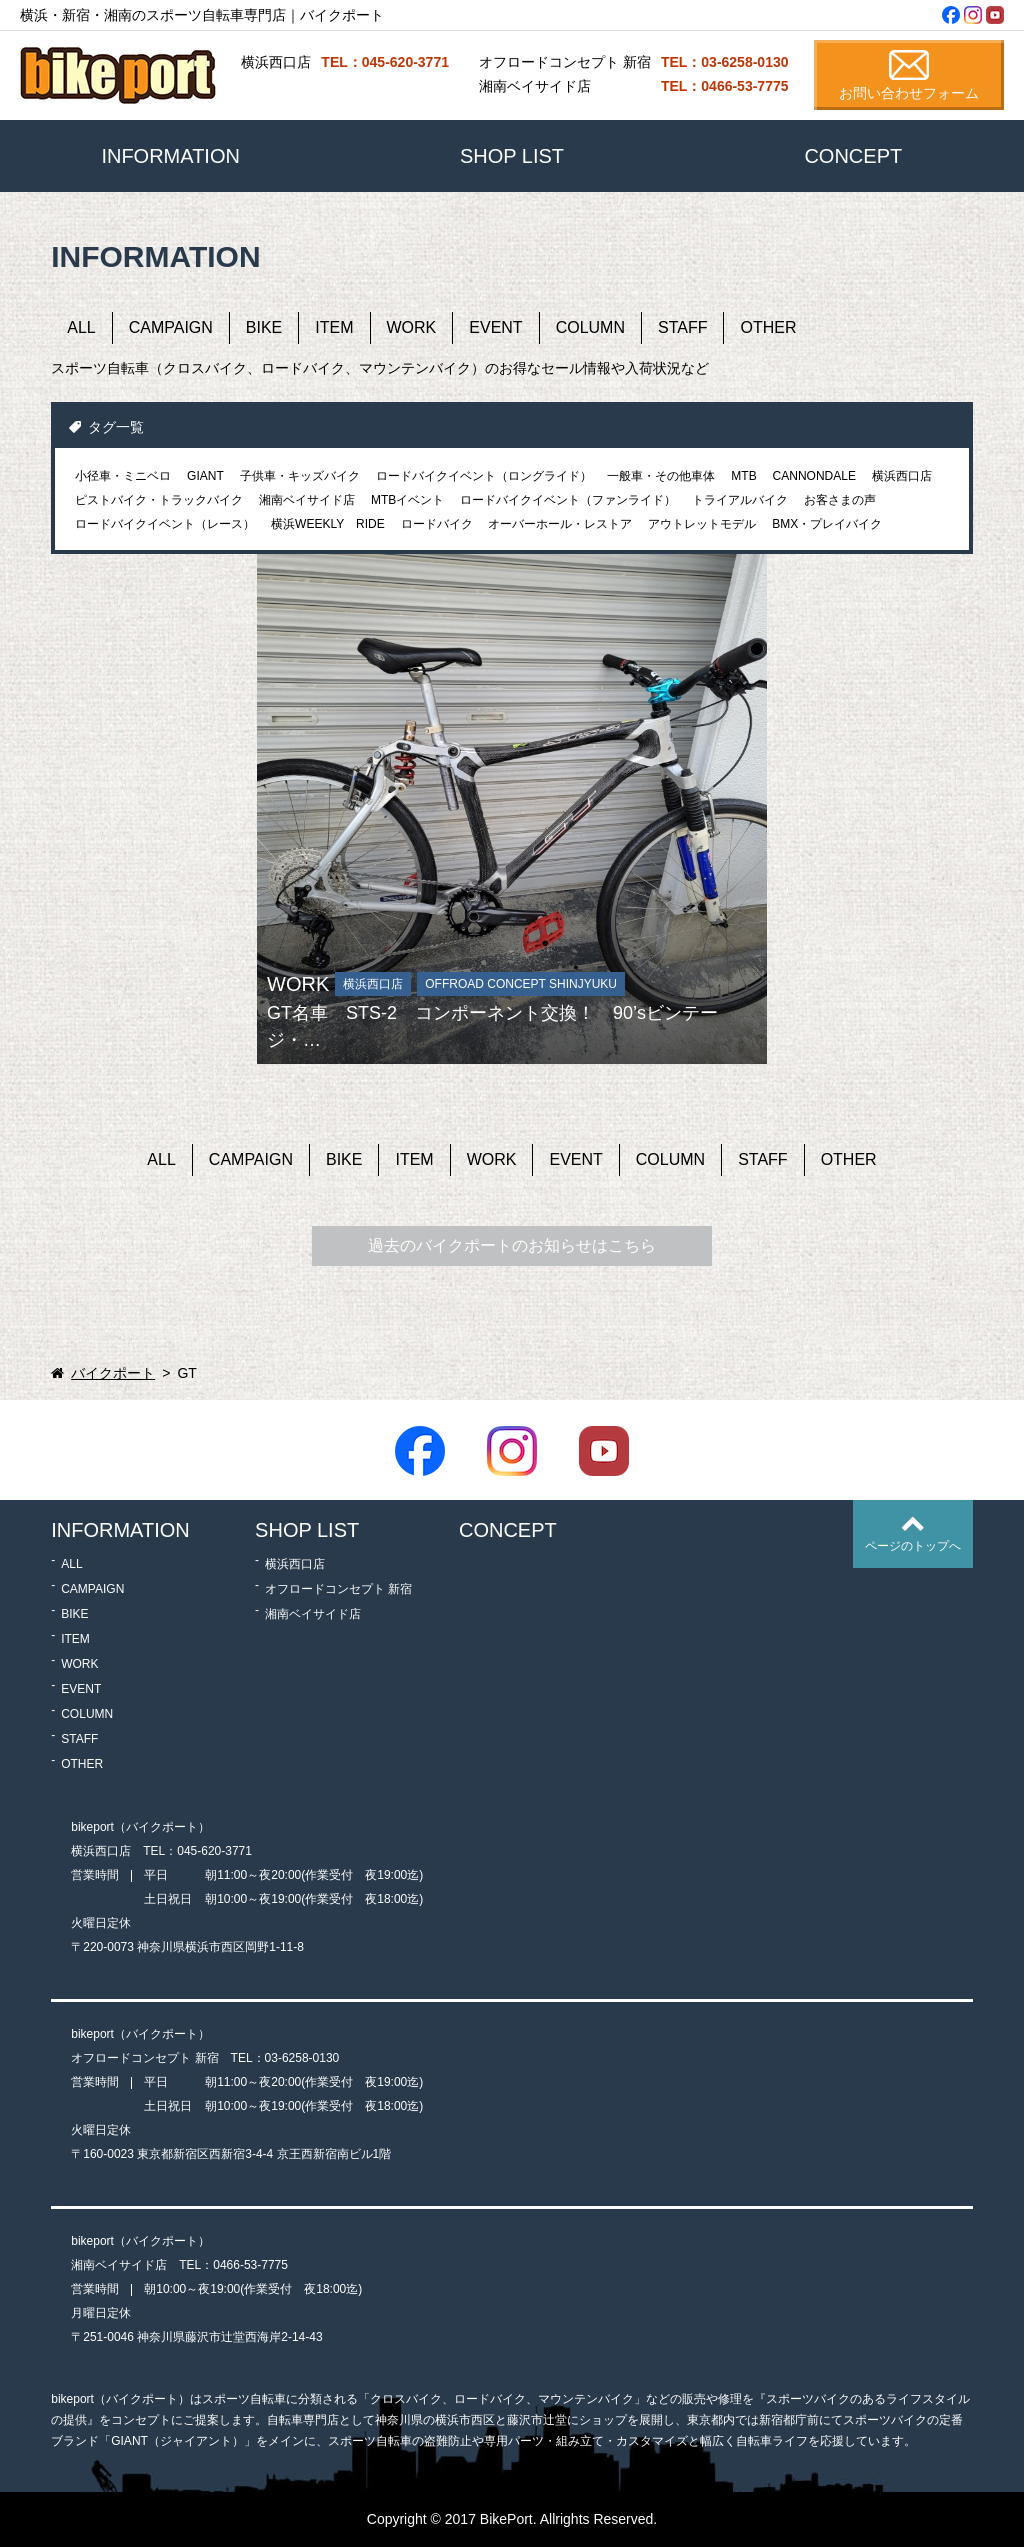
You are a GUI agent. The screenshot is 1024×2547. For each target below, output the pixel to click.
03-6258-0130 (302, 2058)
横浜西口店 (902, 476)
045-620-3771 (214, 1851)
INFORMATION (170, 156)
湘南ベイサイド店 (307, 500)
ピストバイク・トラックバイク (159, 500)
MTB (743, 476)
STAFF (682, 327)
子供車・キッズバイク (300, 476)
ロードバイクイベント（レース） (165, 524)
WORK (412, 327)
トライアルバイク (740, 500)
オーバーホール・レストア (560, 524)
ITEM (334, 327)
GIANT (205, 476)
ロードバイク (437, 524)
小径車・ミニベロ (123, 476)
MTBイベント (407, 500)
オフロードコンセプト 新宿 (338, 1589)
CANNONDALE (814, 476)
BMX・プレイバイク (827, 524)
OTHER (768, 327)
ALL (81, 327)
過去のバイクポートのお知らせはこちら (512, 1245)
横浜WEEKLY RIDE (328, 524)
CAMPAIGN (171, 327)
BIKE (264, 327)
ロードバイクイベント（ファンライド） (568, 500)
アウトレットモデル (702, 524)
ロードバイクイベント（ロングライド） (484, 476)
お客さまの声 (840, 500)
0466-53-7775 (250, 2265)
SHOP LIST (512, 156)
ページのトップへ (913, 1546)
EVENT (495, 327)
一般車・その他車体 (661, 476)
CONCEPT (853, 156)
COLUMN (590, 327)
